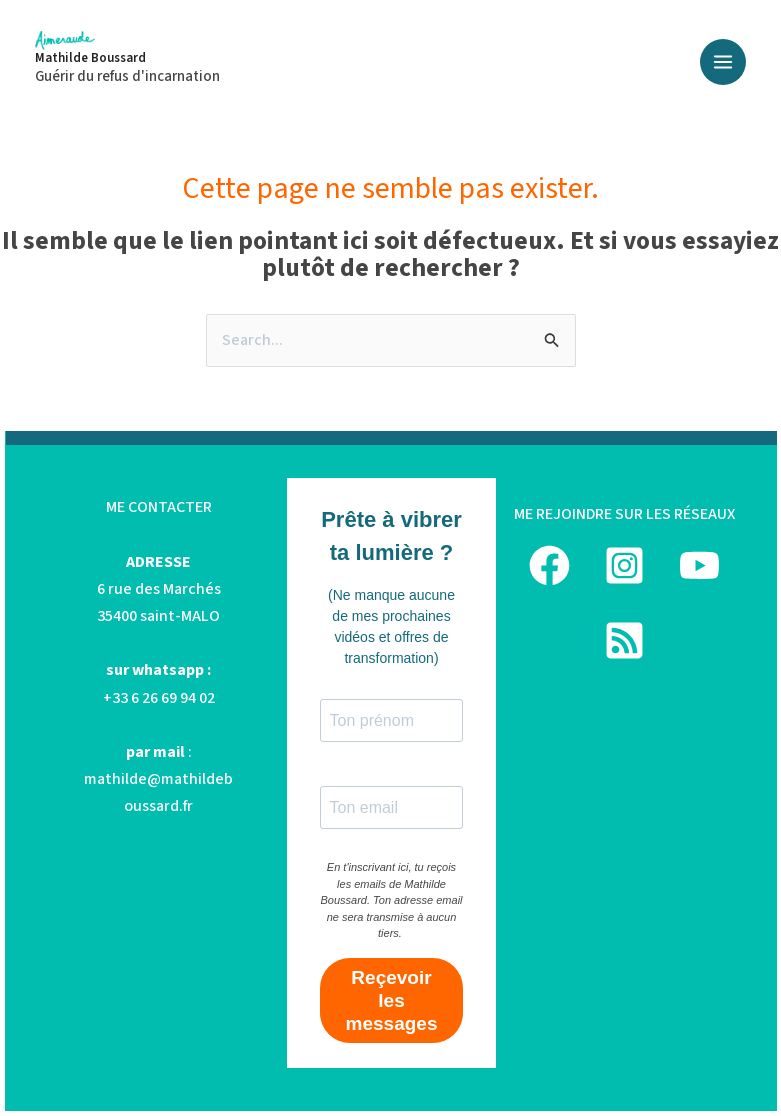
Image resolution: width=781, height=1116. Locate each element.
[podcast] (624, 640)
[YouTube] (699, 565)
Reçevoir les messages (392, 1000)
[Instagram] (624, 565)
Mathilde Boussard (90, 58)
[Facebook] (549, 565)
